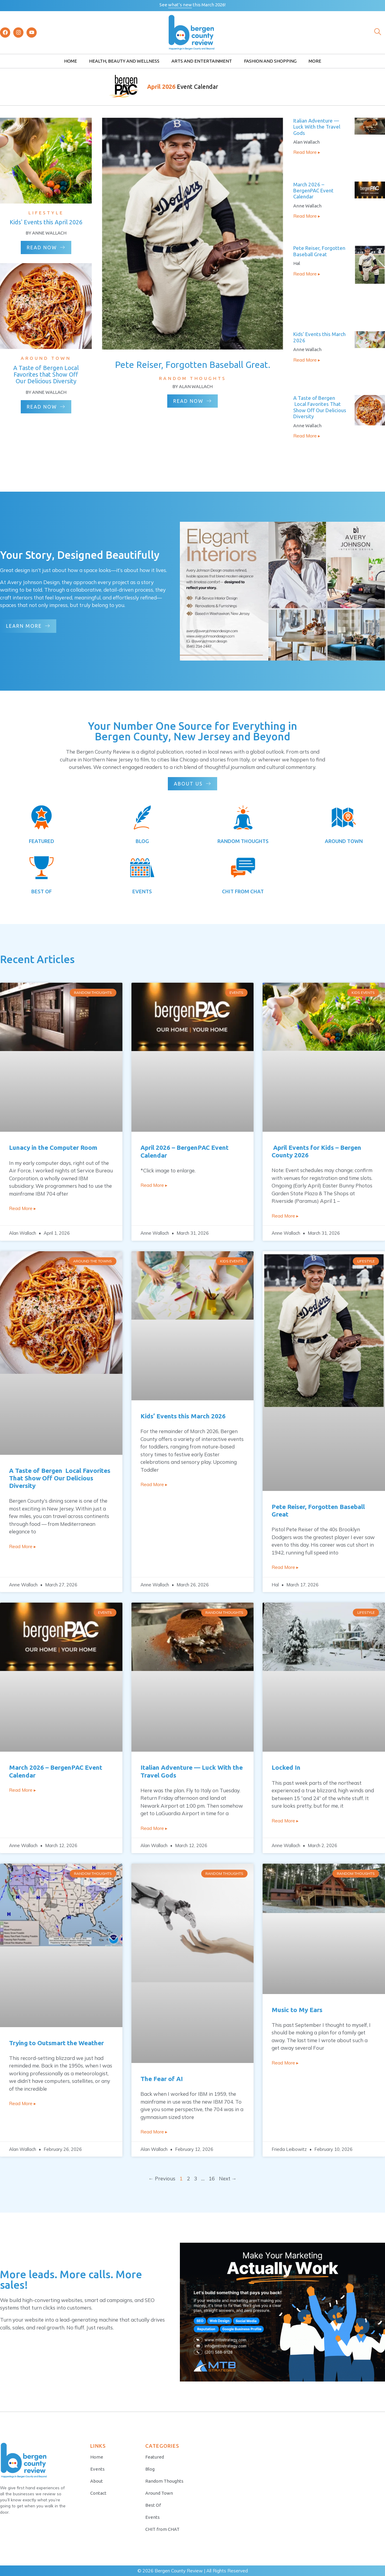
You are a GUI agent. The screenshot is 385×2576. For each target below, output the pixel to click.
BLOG (142, 841)
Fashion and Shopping (270, 61)
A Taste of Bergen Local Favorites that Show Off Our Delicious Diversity (46, 374)
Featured (154, 2456)
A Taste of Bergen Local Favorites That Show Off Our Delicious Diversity (319, 407)
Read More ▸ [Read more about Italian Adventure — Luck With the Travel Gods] (306, 152)
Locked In (286, 1767)
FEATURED (41, 841)
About (96, 2481)
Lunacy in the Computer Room (53, 1147)
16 (212, 2178)
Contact (98, 2493)
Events (97, 2469)
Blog (150, 2469)
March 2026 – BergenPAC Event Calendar (313, 191)
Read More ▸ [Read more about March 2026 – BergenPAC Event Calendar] (306, 216)
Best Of (153, 2505)
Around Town (159, 2493)
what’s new (180, 4)
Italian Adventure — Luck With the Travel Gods (316, 127)
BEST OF (41, 891)
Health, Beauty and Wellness (124, 61)
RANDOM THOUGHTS (243, 841)
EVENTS (142, 891)
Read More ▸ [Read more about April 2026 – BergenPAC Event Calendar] (154, 1185)
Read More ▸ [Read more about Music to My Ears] (285, 2063)
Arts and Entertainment (201, 61)
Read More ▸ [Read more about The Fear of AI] (154, 2132)
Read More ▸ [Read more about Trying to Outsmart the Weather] (22, 2103)
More (315, 61)
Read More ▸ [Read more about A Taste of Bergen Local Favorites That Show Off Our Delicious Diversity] (306, 436)
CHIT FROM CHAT (243, 891)
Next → (228, 2178)
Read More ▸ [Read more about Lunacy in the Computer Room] (22, 1208)
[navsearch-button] (377, 32)
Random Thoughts (164, 2481)
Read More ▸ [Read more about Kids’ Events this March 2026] (306, 360)
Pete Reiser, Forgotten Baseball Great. (192, 364)
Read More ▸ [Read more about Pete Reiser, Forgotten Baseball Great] (306, 274)
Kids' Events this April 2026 (46, 222)
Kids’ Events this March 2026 (183, 1416)
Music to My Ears (297, 2009)
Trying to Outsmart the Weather (56, 2042)
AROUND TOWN (344, 841)
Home (70, 61)
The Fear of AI (161, 2078)
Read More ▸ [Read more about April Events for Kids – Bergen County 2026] (285, 1216)
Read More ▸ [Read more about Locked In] (285, 1821)
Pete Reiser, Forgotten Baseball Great (319, 251)
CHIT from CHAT (162, 2529)
